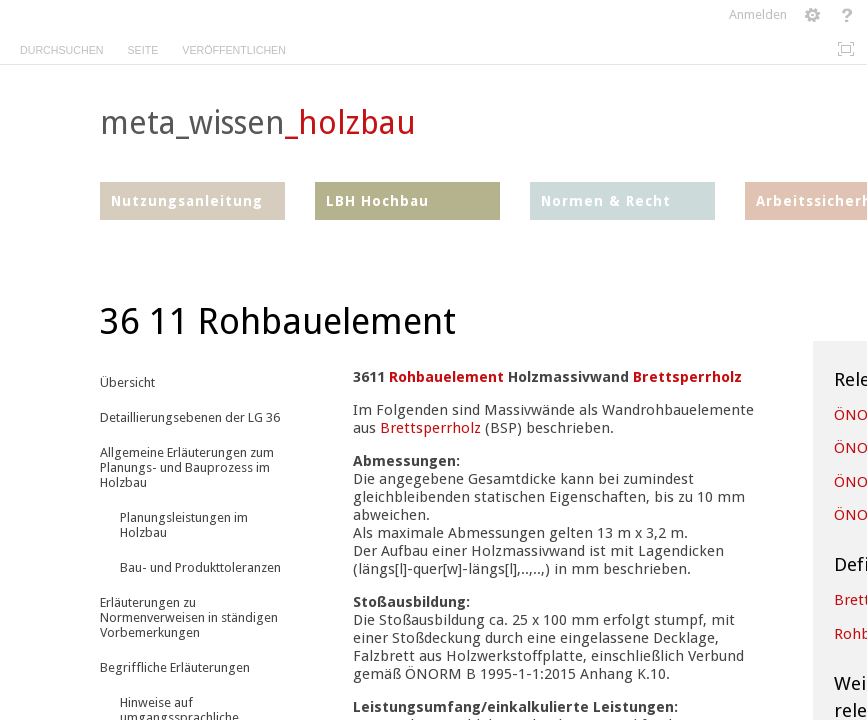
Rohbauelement (446, 377)
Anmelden (758, 14)
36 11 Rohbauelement (278, 321)
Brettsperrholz (687, 377)
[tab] (61, 46)
